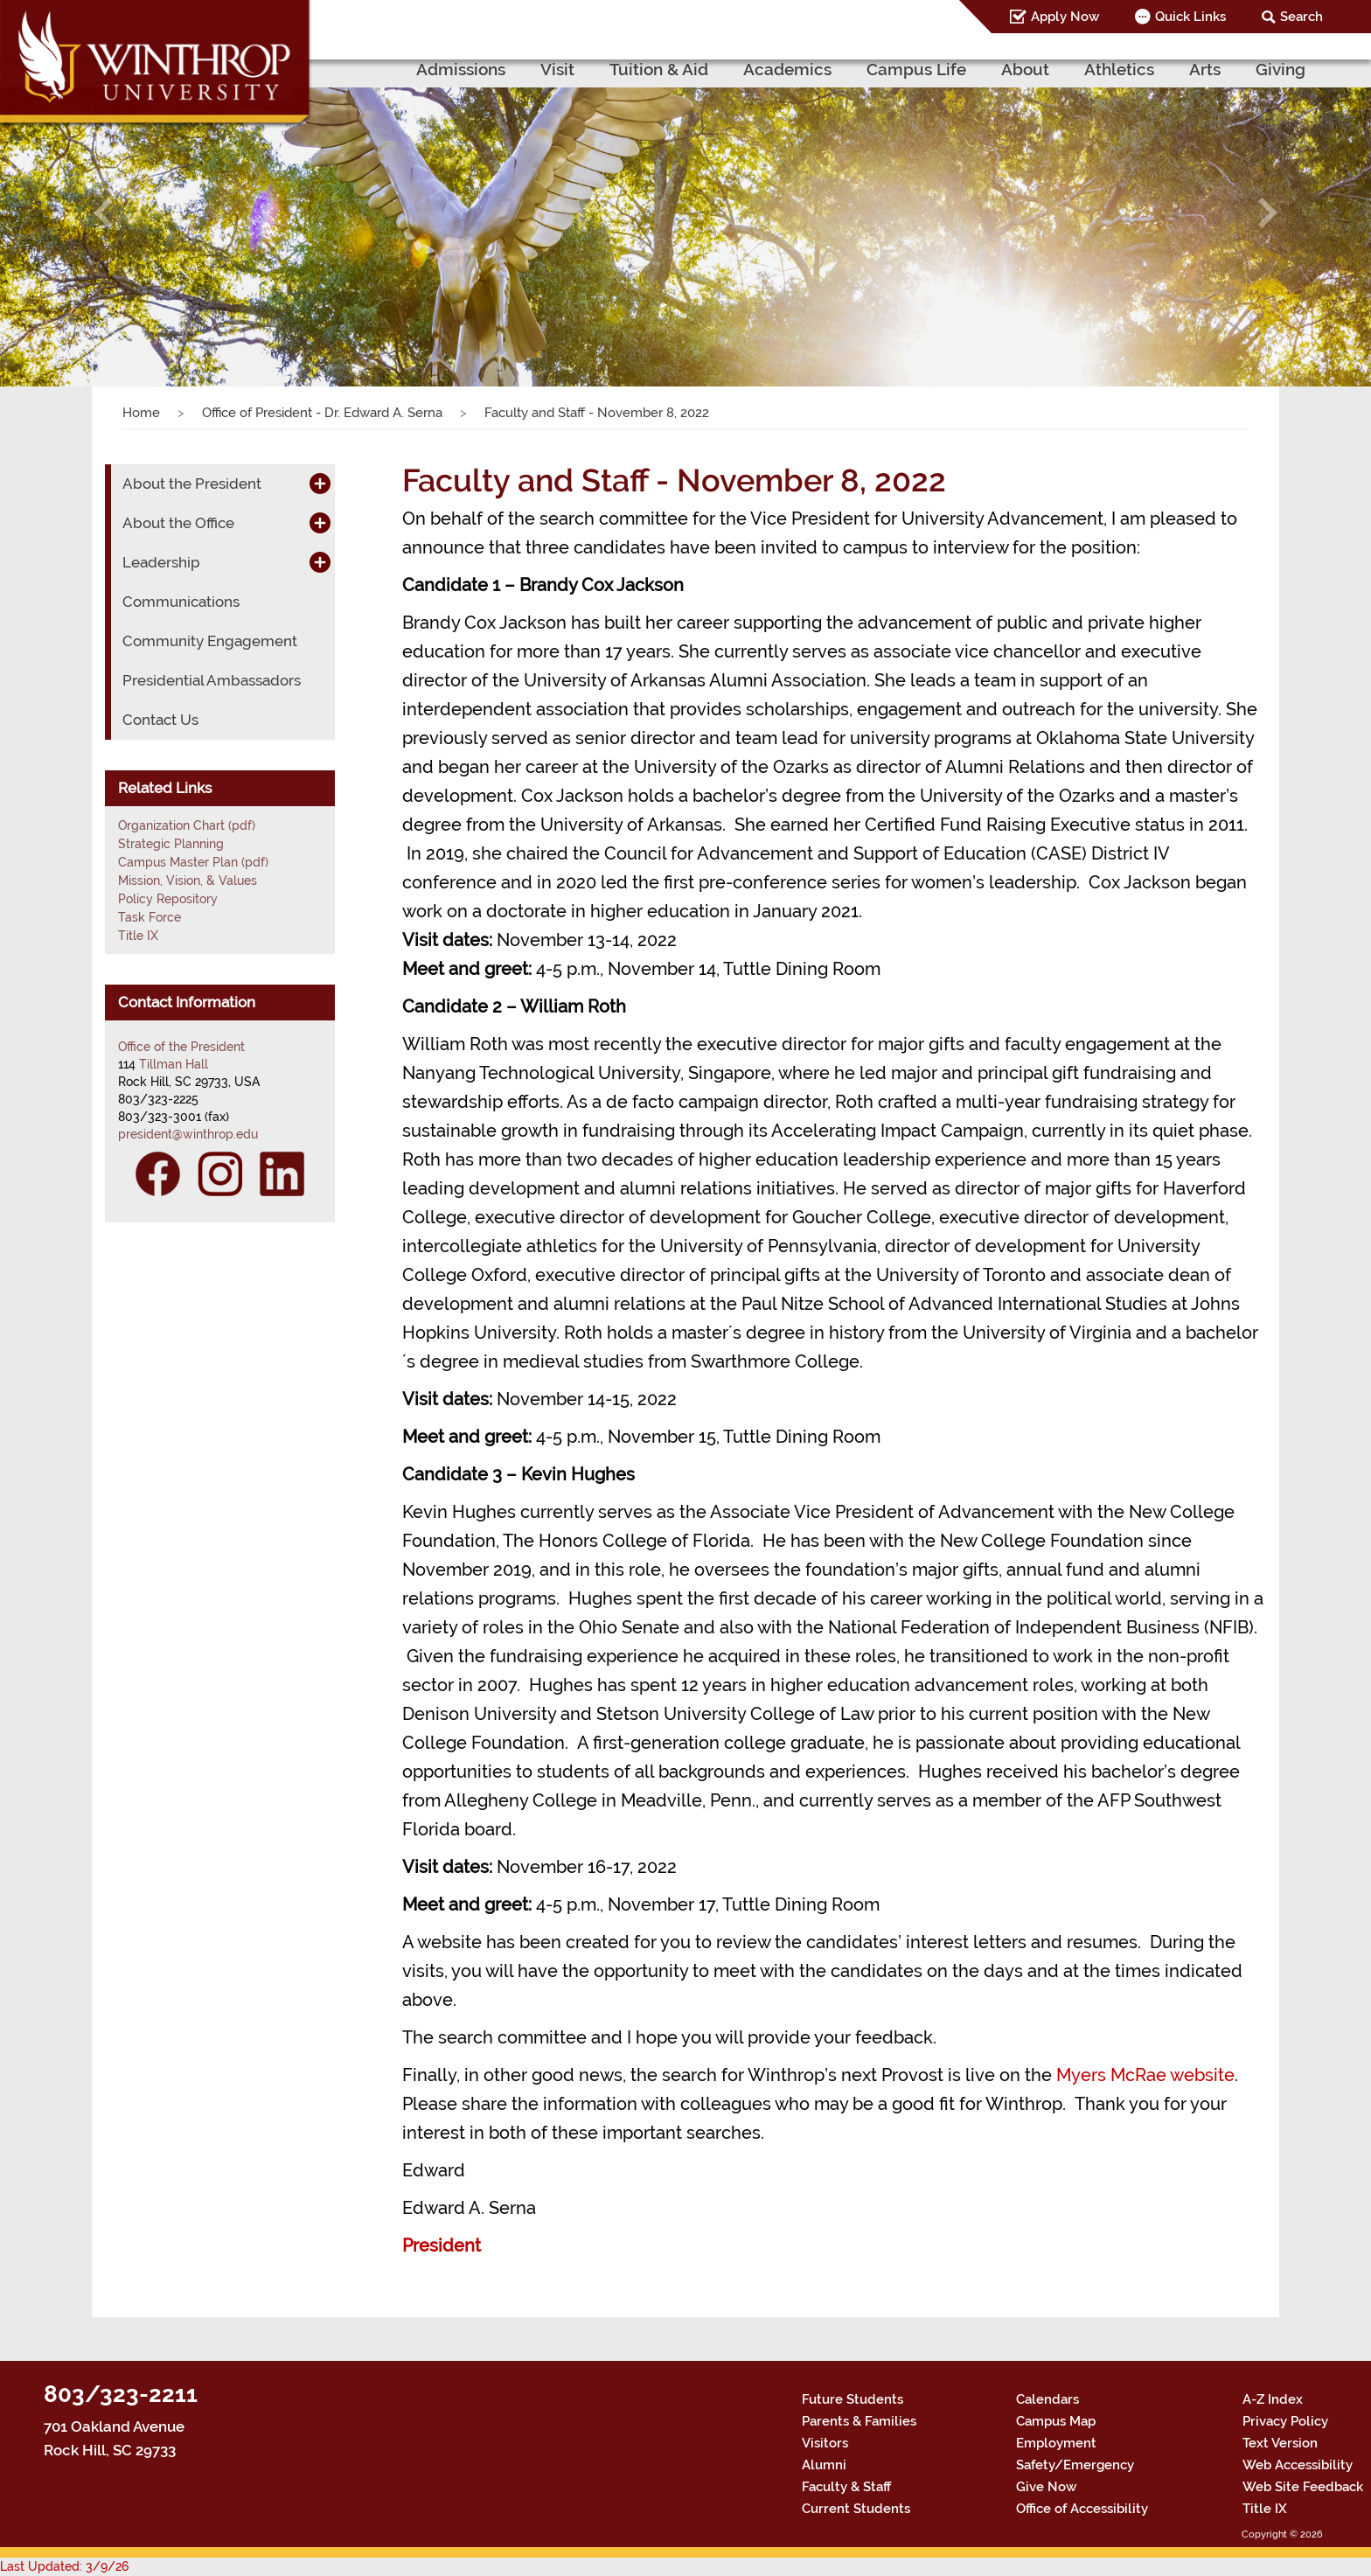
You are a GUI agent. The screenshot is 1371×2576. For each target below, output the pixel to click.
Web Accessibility (1297, 2465)
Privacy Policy (1285, 2421)
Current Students (856, 2509)
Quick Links (1190, 16)
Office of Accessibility (1082, 2509)
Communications (181, 601)
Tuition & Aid (658, 69)
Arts (1205, 69)
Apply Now (1065, 16)
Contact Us (160, 719)
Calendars (1047, 2399)
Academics (787, 69)
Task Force (149, 917)
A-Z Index (1272, 2399)
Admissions (460, 69)
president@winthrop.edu (188, 1134)
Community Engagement (209, 641)
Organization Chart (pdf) (186, 825)
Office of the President (181, 1047)
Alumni (824, 2465)
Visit (557, 69)
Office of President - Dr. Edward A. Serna (322, 413)
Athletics (1119, 69)
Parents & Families (859, 2421)
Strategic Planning (171, 844)
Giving (1280, 69)
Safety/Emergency (1075, 2465)
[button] (102, 212)
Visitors (825, 2443)
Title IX (138, 936)
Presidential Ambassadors (211, 680)
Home (141, 413)
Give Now (1046, 2487)
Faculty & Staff (846, 2487)
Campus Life (916, 69)
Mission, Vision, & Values (187, 881)
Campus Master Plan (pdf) (193, 862)
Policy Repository (168, 899)
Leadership (161, 562)
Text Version (1280, 2443)
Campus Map (1056, 2421)
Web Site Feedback (1302, 2487)
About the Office (178, 523)
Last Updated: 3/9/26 (64, 2566)
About (1025, 69)
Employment (1056, 2443)
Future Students (852, 2399)
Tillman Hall (173, 1064)
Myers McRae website (1145, 2074)
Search (1301, 16)
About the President (191, 483)
